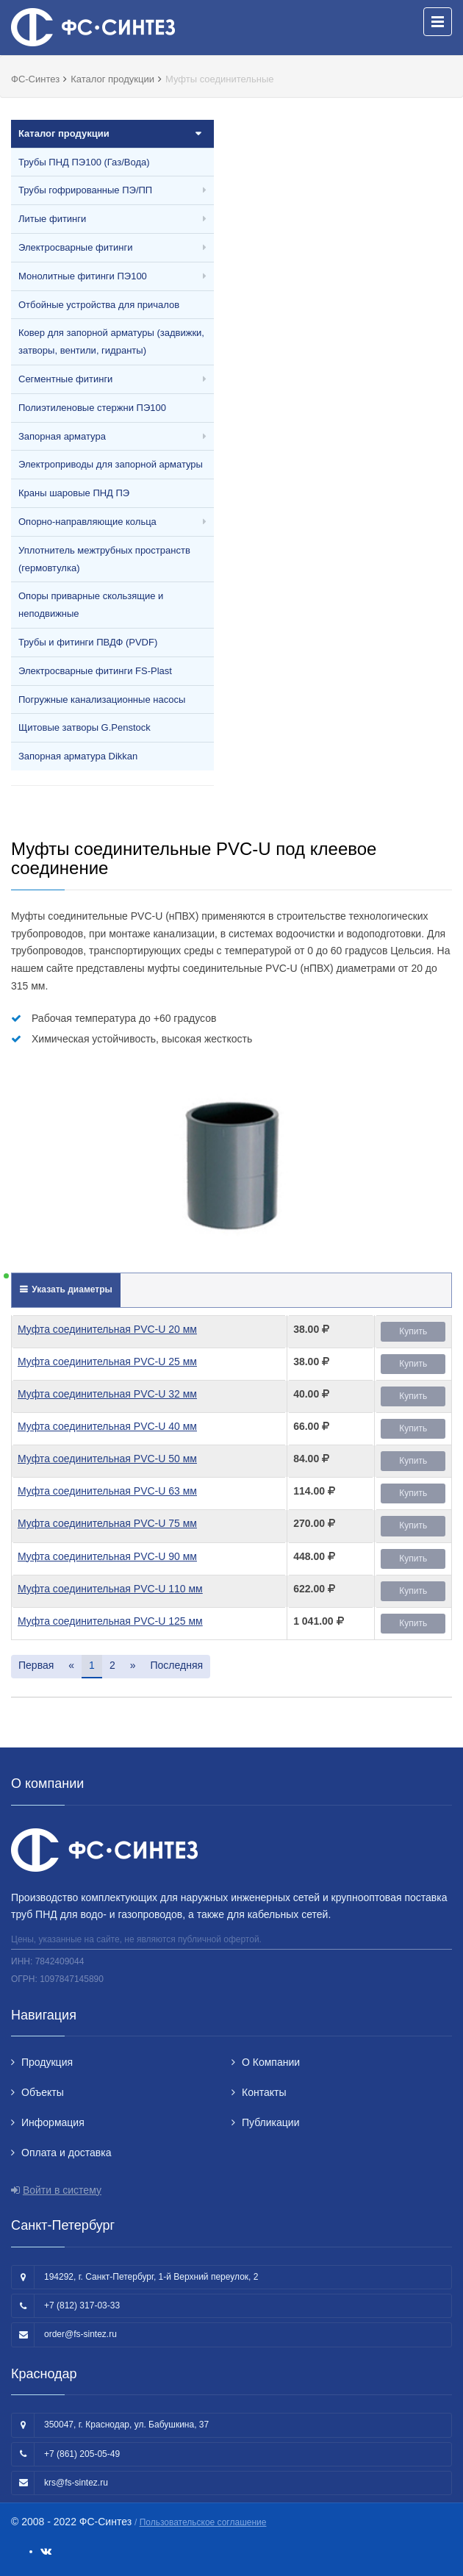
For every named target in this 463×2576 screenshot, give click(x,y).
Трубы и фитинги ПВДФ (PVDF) (87, 642)
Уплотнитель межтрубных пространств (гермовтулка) (104, 559)
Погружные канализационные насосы (101, 699)
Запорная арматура (62, 436)
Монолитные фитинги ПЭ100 (82, 276)
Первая (36, 1665)
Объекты (42, 2092)
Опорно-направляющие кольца (87, 521)
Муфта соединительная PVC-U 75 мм (107, 1523)
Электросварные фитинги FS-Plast (95, 670)
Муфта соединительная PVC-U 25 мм (107, 1361)
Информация (53, 2122)
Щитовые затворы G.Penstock (84, 727)
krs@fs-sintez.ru (76, 2482)
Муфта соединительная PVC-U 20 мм (107, 1329)
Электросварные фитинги (75, 247)
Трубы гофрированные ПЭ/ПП (85, 190)
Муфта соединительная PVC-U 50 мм (107, 1458)
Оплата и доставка (66, 2152)
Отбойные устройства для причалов (98, 304)
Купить (413, 1331)
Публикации (270, 2122)
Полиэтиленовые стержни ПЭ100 (92, 407)
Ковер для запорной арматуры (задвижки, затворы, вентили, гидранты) (111, 341)
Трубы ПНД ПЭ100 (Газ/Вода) (84, 162)
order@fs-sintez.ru (80, 2334)
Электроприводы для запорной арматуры (110, 464)
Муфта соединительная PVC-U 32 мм (107, 1394)
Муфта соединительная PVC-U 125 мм (110, 1621)
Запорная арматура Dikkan (77, 756)
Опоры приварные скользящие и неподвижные (90, 604)
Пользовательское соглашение (203, 2522)
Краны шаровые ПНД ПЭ (73, 492)
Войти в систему (62, 2190)
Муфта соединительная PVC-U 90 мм (107, 1556)
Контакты (264, 2092)
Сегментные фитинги (65, 378)
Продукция (47, 2062)
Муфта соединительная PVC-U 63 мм (107, 1491)
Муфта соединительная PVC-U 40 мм (107, 1426)
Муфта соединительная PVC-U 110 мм (110, 1589)
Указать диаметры (70, 1289)
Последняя (176, 1665)
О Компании (271, 2062)
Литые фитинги (52, 218)
